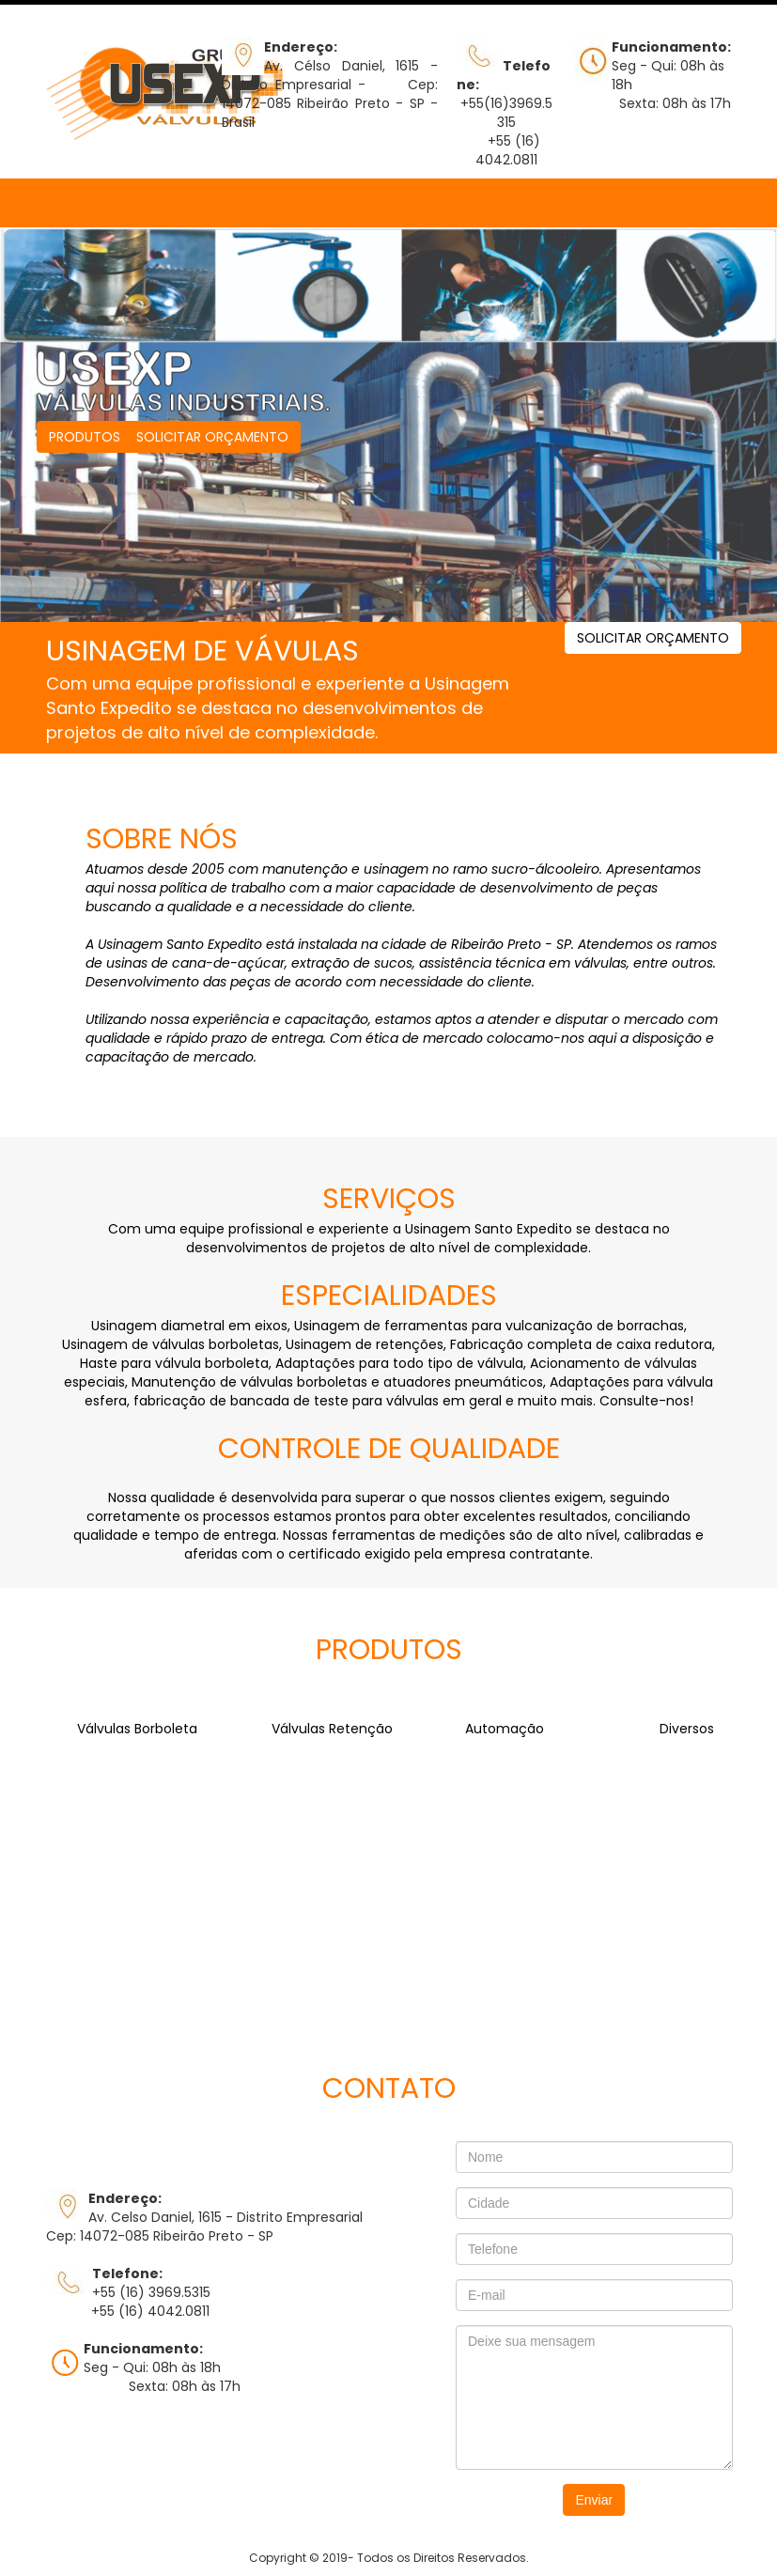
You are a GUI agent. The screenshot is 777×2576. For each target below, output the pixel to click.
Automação (504, 1728)
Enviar (594, 2499)
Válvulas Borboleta (137, 1728)
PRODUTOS (84, 436)
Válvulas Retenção (332, 1728)
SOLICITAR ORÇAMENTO (212, 436)
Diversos (687, 1728)
